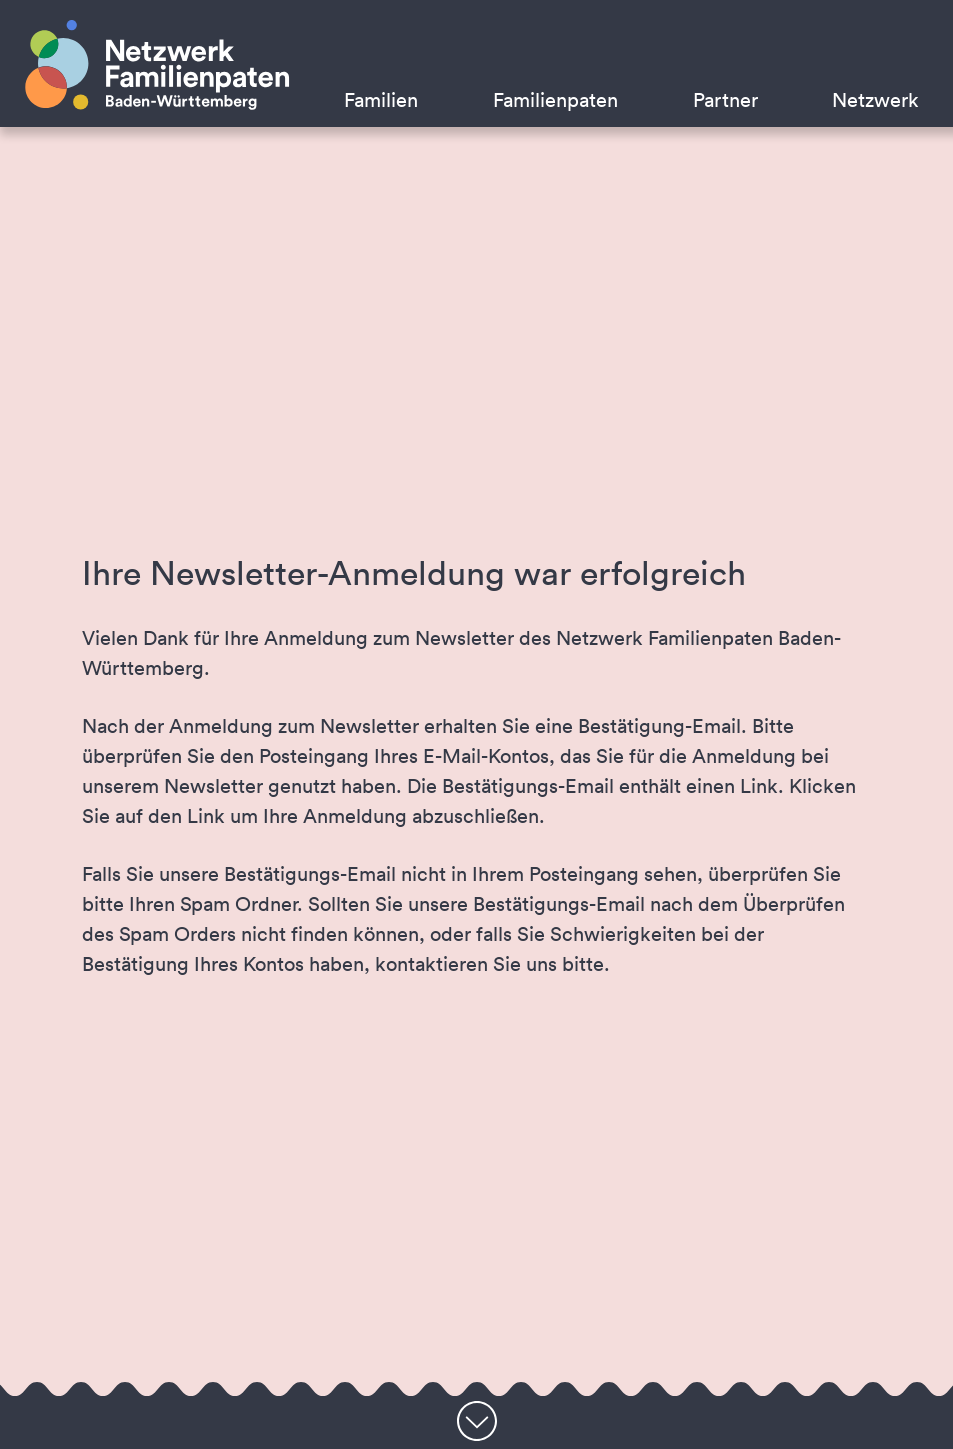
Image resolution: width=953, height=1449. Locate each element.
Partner (725, 100)
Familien (381, 100)
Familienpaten (555, 100)
